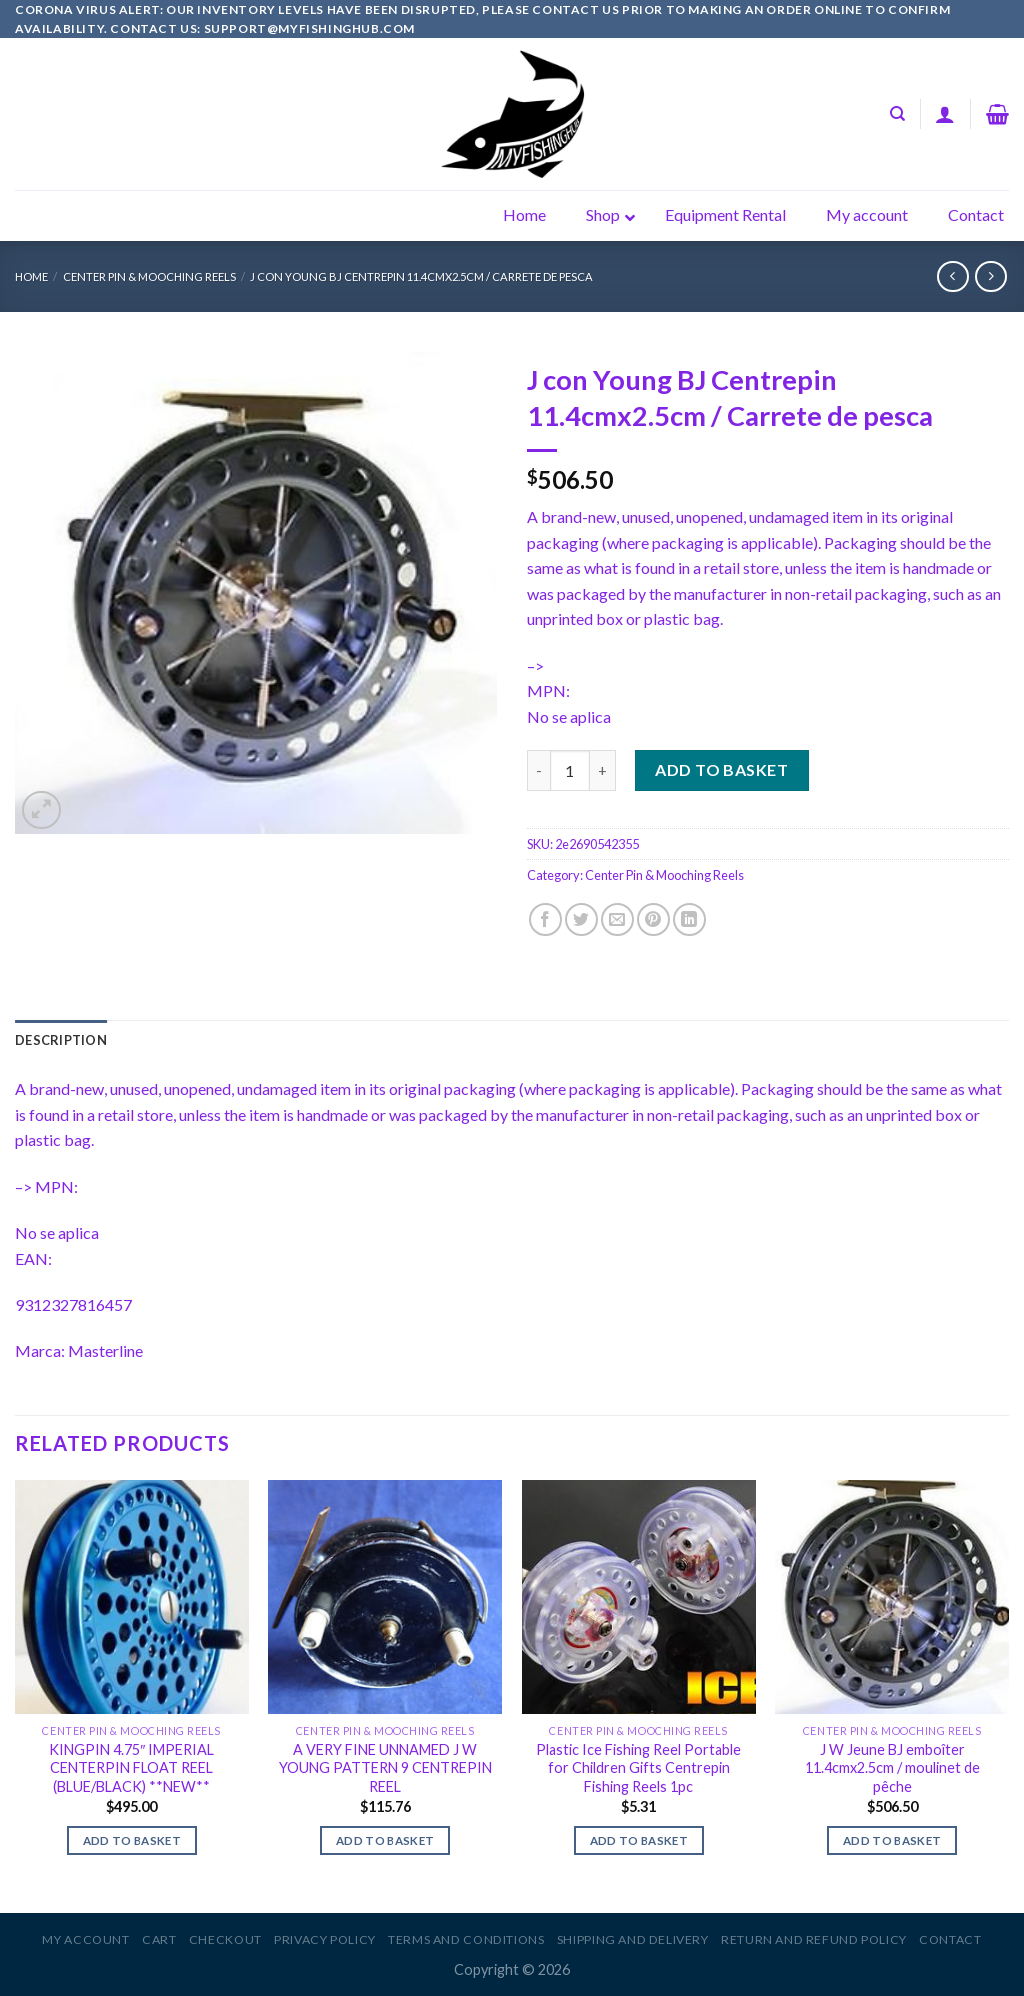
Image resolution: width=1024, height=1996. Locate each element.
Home (31, 276)
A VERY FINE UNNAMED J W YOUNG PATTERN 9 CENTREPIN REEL (385, 1768)
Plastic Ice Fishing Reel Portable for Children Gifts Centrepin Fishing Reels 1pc (638, 1768)
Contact (950, 1939)
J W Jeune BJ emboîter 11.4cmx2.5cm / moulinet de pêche (892, 1768)
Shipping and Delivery (633, 1939)
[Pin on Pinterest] (653, 919)
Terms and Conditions (466, 1939)
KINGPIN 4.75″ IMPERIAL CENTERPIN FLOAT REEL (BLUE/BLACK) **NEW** (131, 1768)
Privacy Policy (325, 1939)
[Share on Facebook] (545, 919)
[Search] (897, 114)
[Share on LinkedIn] (689, 919)
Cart (159, 1939)
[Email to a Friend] (617, 919)
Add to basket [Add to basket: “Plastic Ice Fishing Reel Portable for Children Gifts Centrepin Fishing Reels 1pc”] (639, 1840)
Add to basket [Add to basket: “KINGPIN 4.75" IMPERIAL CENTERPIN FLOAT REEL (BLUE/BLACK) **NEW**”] (132, 1840)
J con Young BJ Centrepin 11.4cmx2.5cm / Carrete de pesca (421, 276)
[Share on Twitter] (581, 919)
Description (61, 1040)
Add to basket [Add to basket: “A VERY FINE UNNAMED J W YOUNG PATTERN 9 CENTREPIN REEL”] (385, 1840)
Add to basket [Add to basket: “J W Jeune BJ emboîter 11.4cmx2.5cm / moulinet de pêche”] (892, 1840)
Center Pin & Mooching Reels (149, 276)
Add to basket (721, 769)
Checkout (225, 1939)
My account (85, 1939)
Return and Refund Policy (814, 1939)
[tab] (61, 1040)
